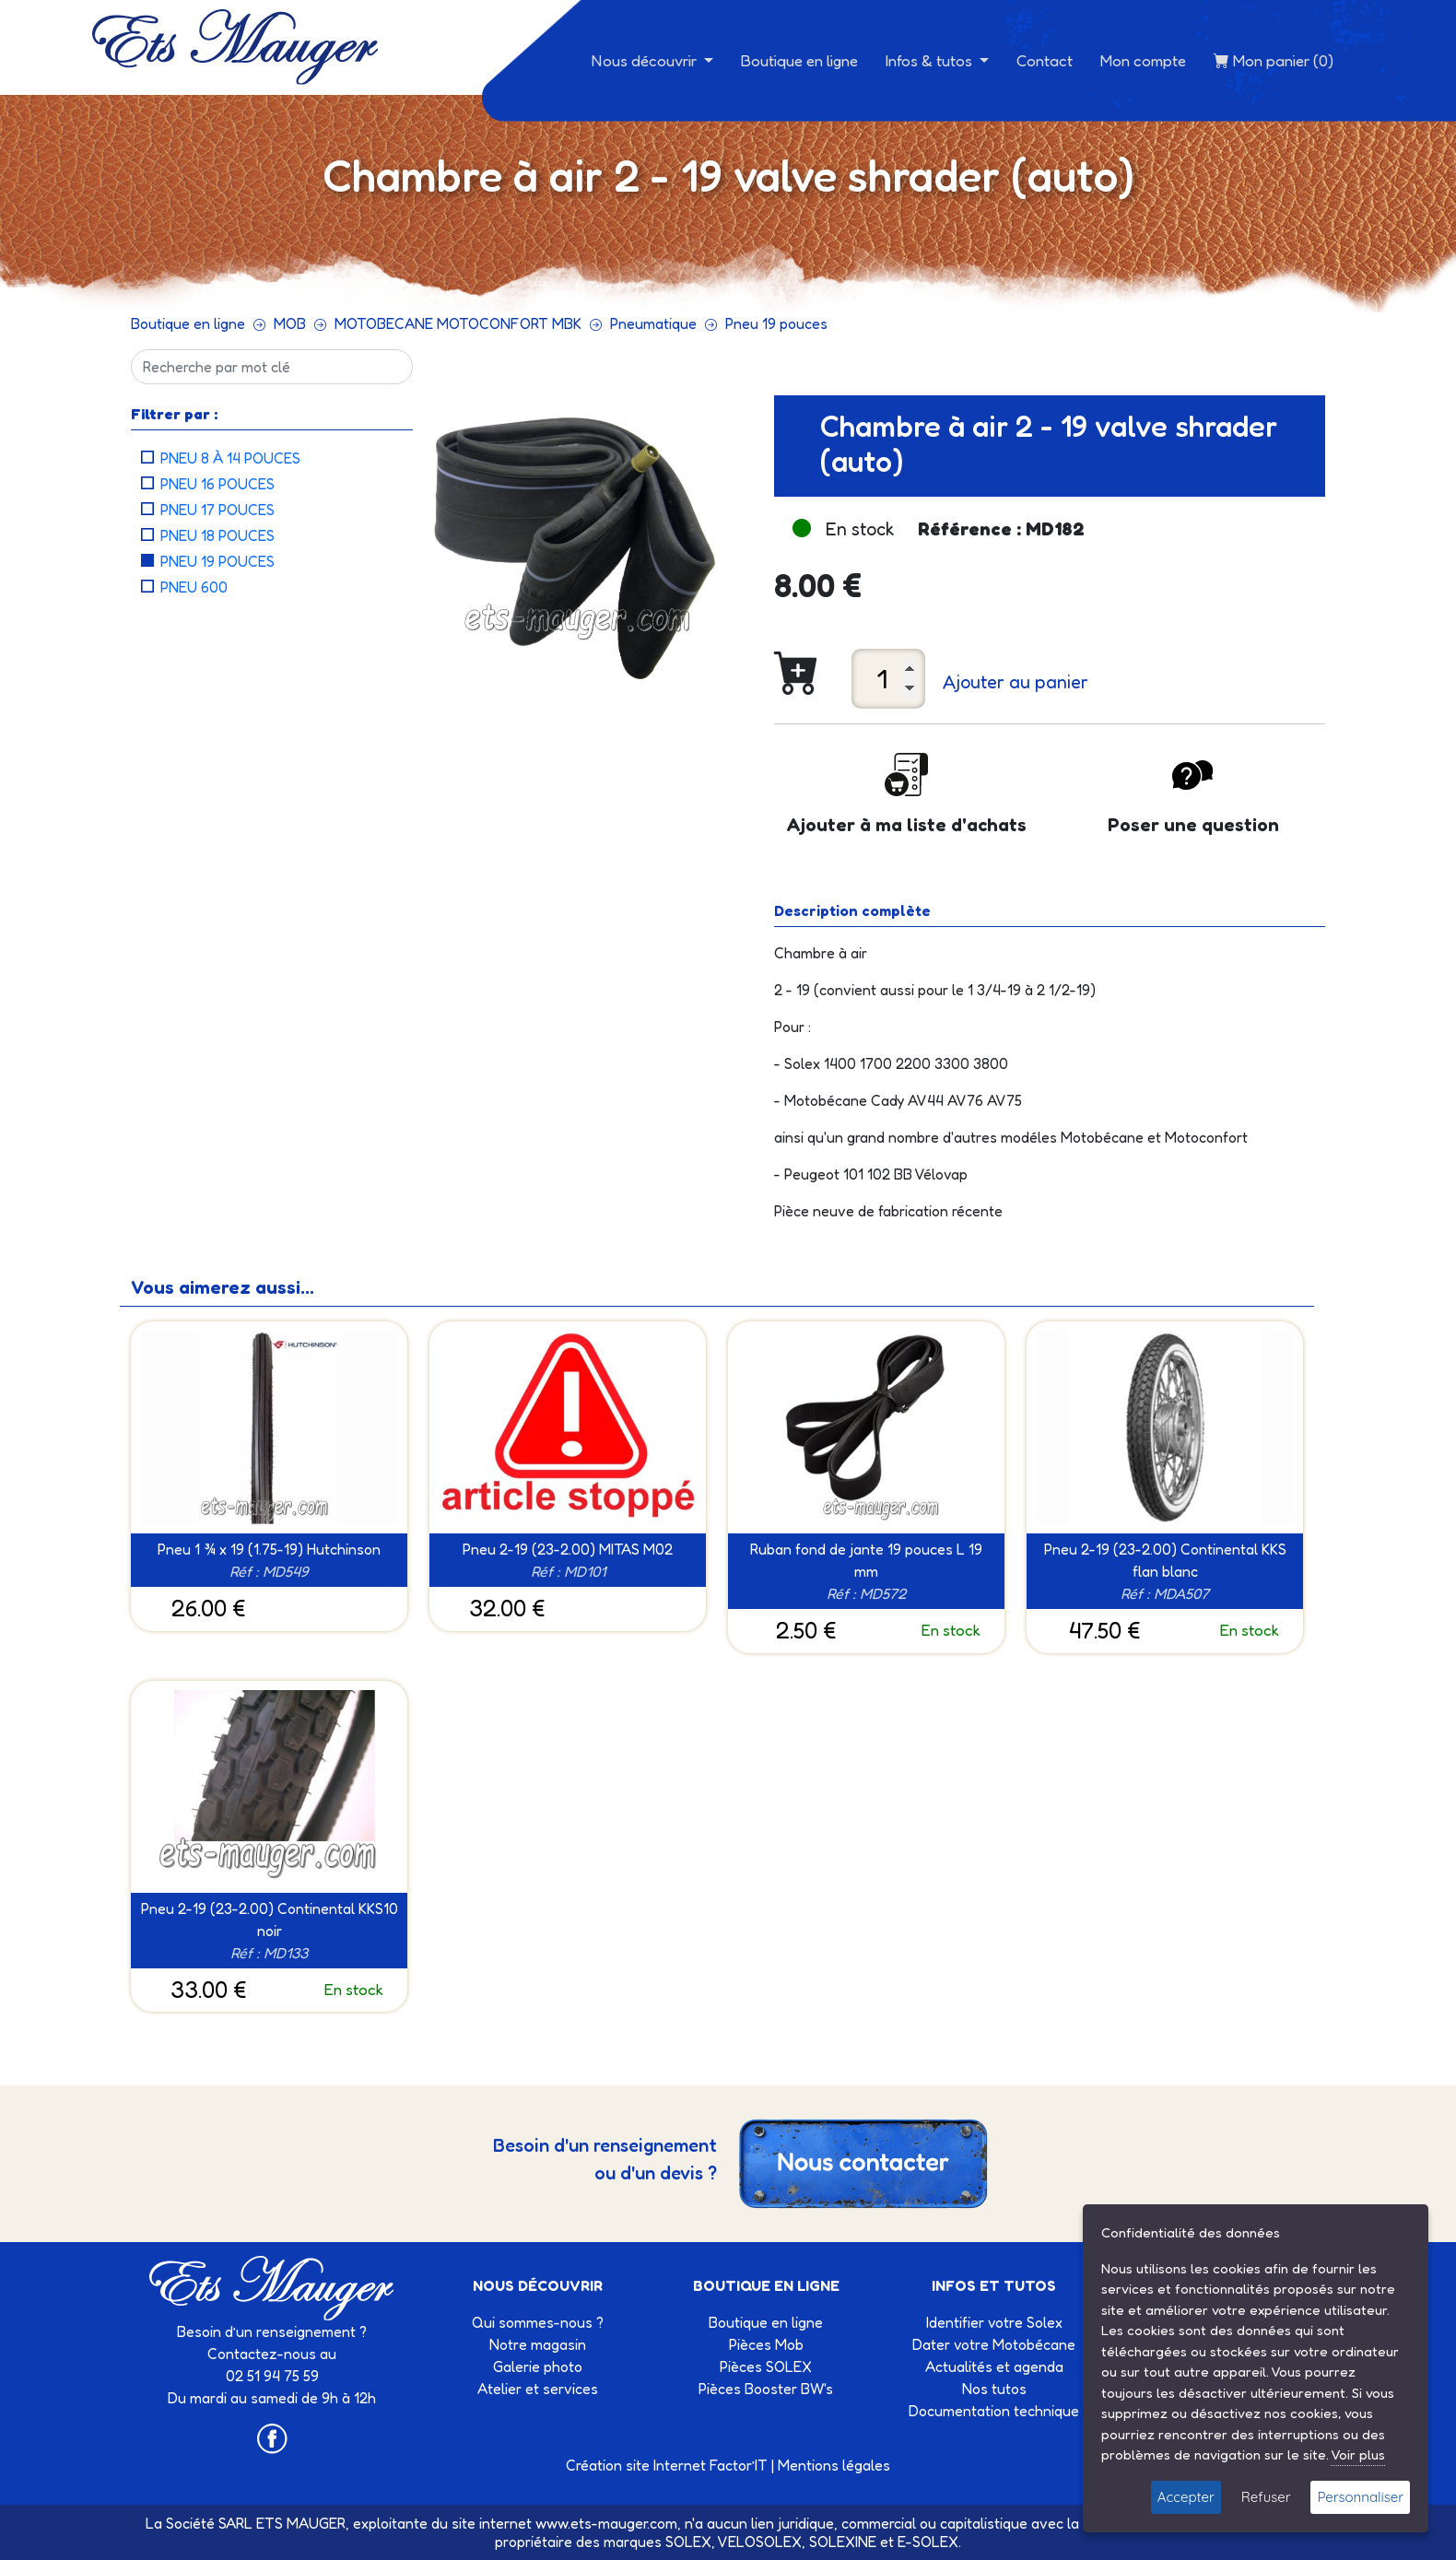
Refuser (1266, 2497)
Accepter (1186, 2497)
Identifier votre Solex (994, 2322)
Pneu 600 (194, 587)
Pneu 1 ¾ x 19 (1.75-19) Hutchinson (269, 1549)
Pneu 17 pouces (217, 509)
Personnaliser (1360, 2497)
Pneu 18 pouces (217, 535)
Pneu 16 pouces (217, 484)
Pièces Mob (766, 2344)
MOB (290, 323)
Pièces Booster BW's (766, 2388)
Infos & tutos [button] (931, 60)
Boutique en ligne (799, 60)
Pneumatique (653, 323)
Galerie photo (537, 2366)
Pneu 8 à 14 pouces (230, 458)
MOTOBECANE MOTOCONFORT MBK (458, 323)
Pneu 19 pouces (776, 323)
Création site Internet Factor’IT (667, 2465)
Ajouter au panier (1015, 682)
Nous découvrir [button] (646, 60)
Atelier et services (537, 2388)
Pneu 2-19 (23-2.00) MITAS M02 (568, 1549)
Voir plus (1358, 2454)
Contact (1044, 60)
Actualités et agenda (994, 2366)
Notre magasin (537, 2344)
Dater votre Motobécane (993, 2344)
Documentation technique (994, 2410)
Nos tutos (994, 2388)
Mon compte (1143, 60)
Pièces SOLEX (766, 2366)
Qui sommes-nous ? (538, 2322)
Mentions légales (834, 2465)
